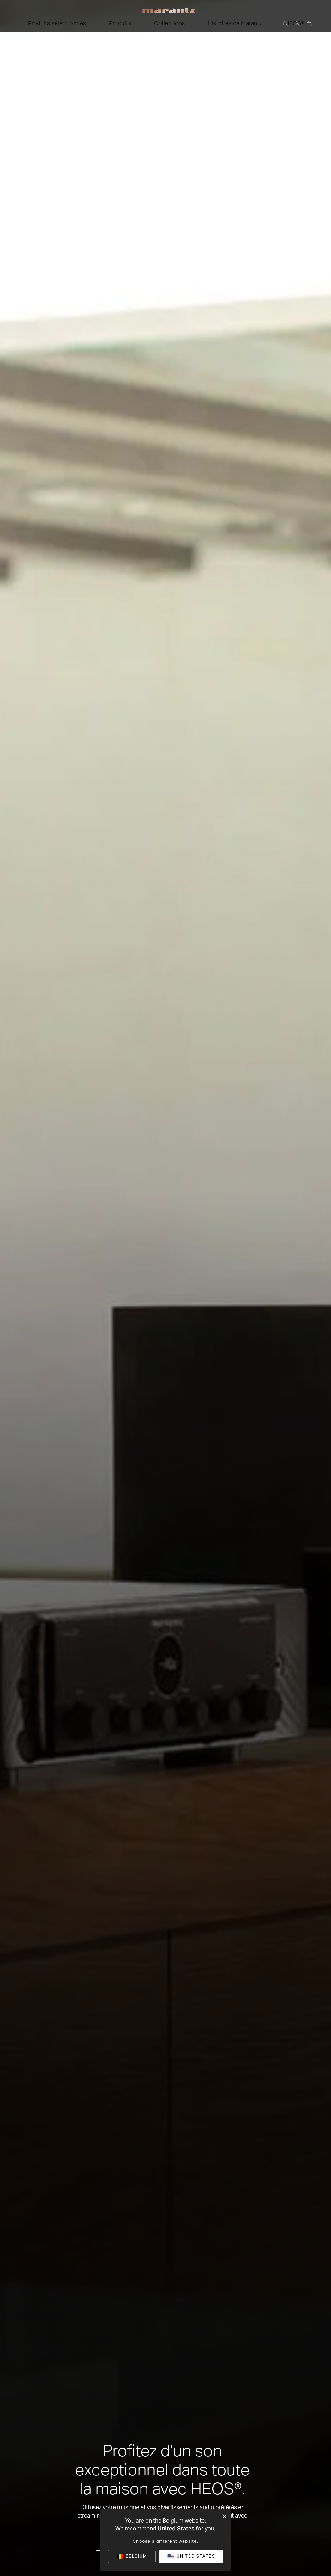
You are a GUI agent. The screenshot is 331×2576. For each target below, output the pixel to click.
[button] (108, 23)
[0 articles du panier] (309, 24)
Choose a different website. (165, 2541)
